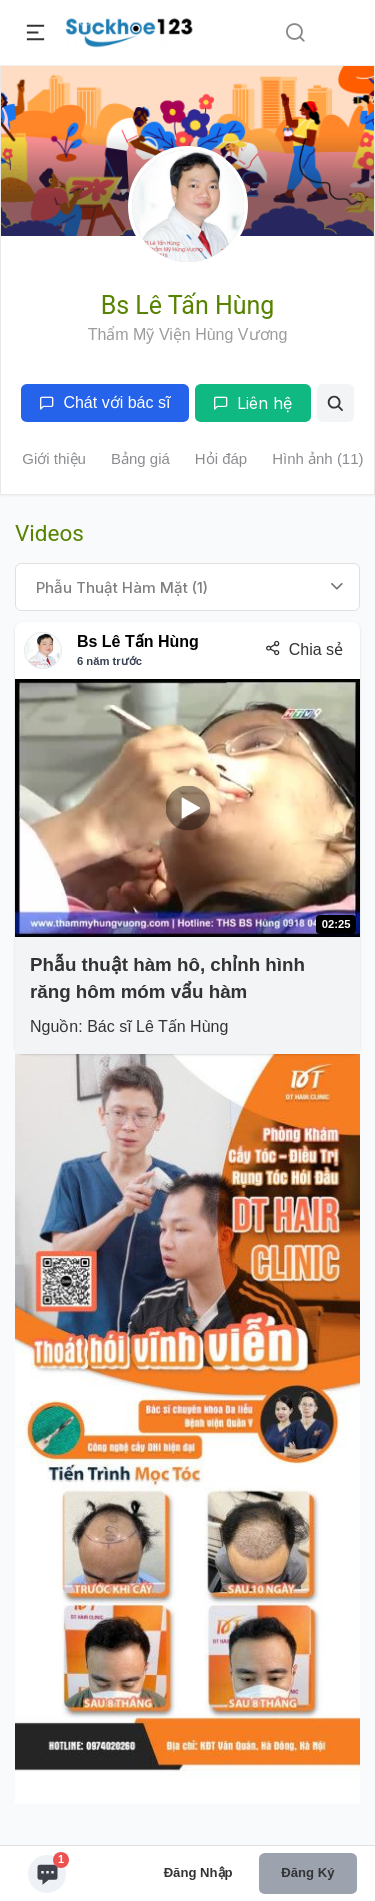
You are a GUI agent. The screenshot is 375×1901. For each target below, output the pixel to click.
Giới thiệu (54, 458)
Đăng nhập (198, 1872)
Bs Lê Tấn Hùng (138, 641)
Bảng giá (140, 458)
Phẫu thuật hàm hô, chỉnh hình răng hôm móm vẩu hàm (167, 977)
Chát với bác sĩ (104, 402)
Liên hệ (252, 403)
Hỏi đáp (221, 458)
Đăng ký (307, 1872)
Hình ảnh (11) (317, 458)
